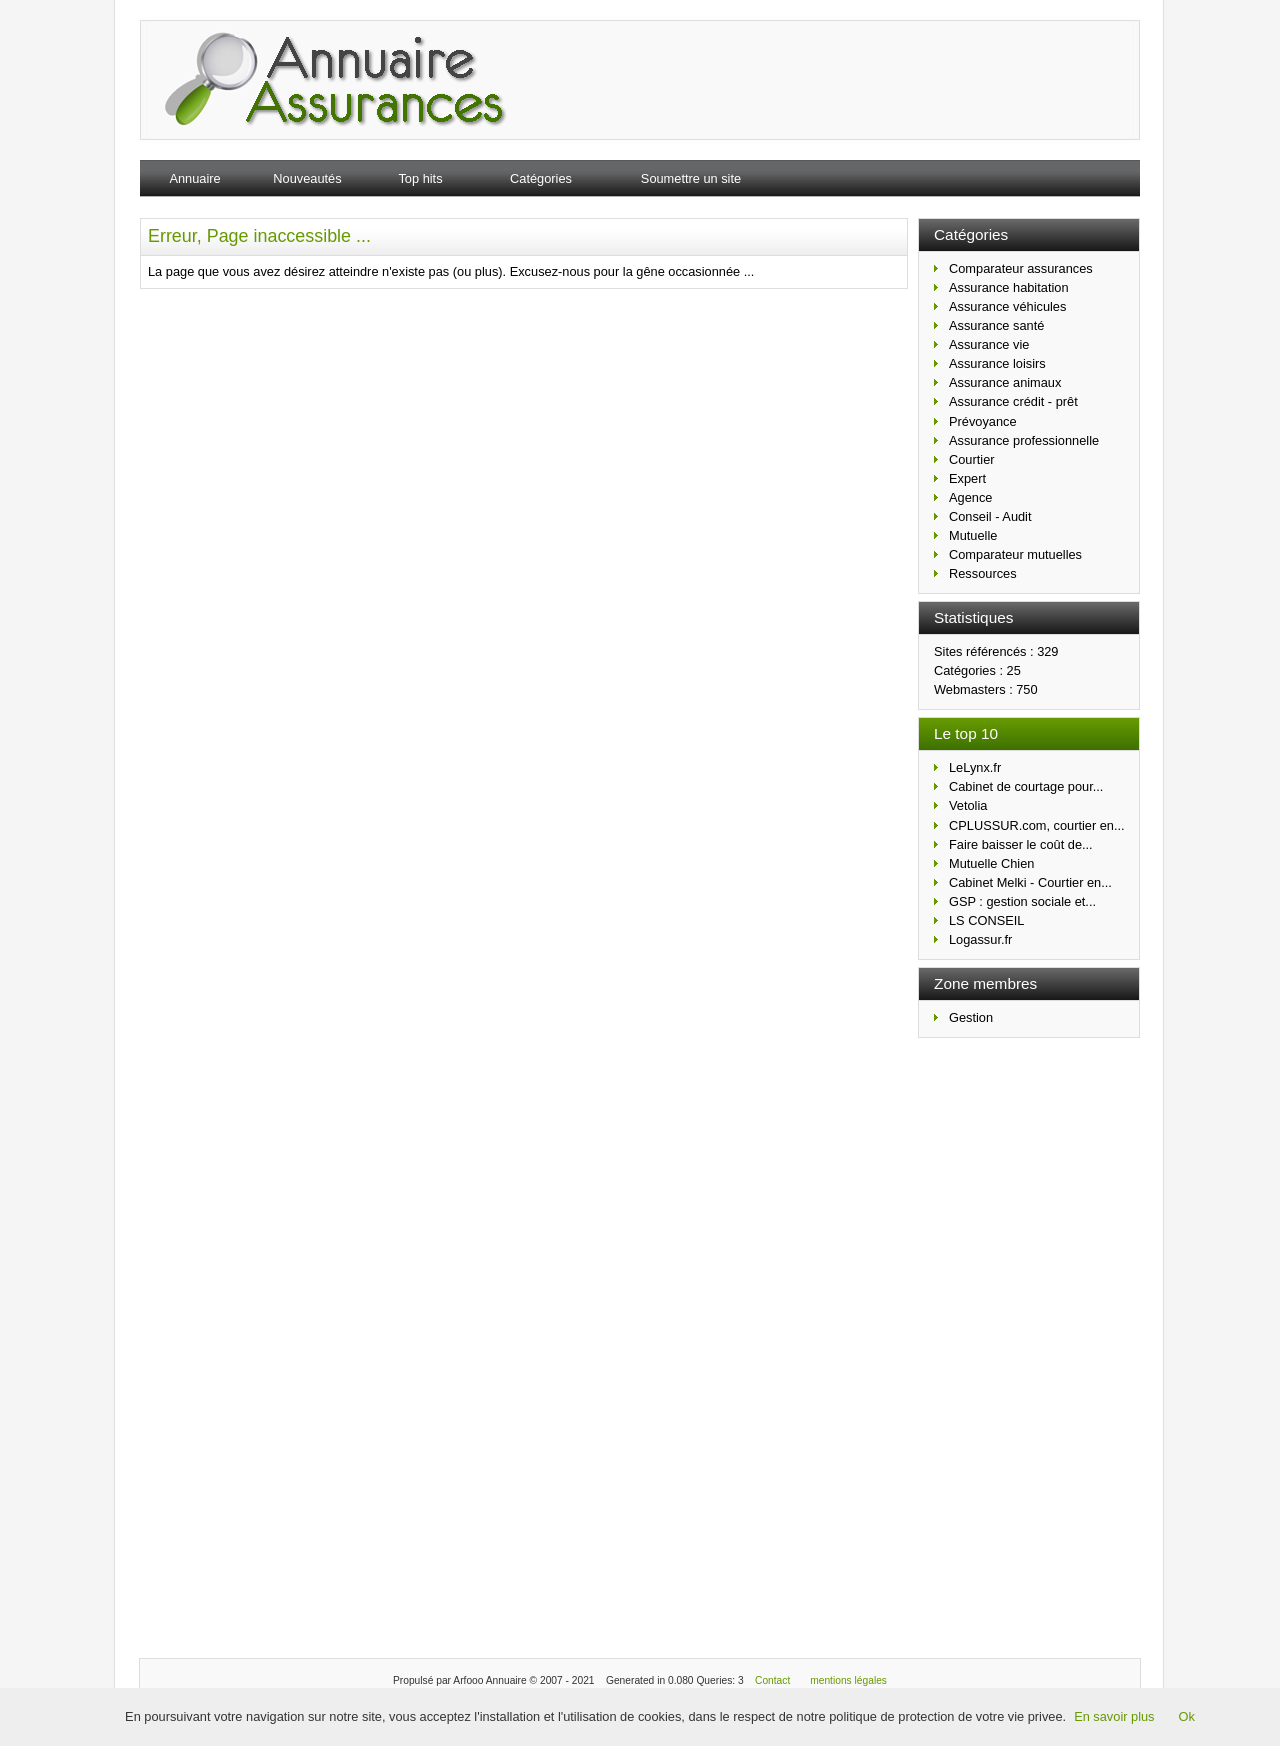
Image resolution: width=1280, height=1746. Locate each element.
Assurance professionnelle (1024, 440)
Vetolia (968, 805)
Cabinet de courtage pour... (1026, 786)
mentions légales (848, 1680)
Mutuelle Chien (991, 863)
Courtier (972, 459)
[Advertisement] (1029, 1338)
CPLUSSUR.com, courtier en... (1037, 825)
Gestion (971, 1017)
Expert (967, 478)
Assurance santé (996, 325)
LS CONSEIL (986, 920)
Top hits (420, 178)
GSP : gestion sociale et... (1022, 901)
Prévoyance (983, 421)
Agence (970, 497)
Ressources (983, 573)
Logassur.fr (980, 939)
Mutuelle (973, 535)
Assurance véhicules (1007, 306)
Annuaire (194, 178)
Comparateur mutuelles (1015, 554)
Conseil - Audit (990, 516)
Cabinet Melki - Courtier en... (1030, 882)
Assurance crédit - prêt (1013, 401)
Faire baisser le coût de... (1021, 844)
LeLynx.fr (975, 767)
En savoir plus (1114, 1716)
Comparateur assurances (1021, 268)
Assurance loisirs (997, 363)
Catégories (541, 178)
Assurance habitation (1009, 287)
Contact (772, 1680)
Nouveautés (307, 178)
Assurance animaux (1005, 382)
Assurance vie (989, 344)
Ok (1187, 1716)
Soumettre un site (691, 178)
